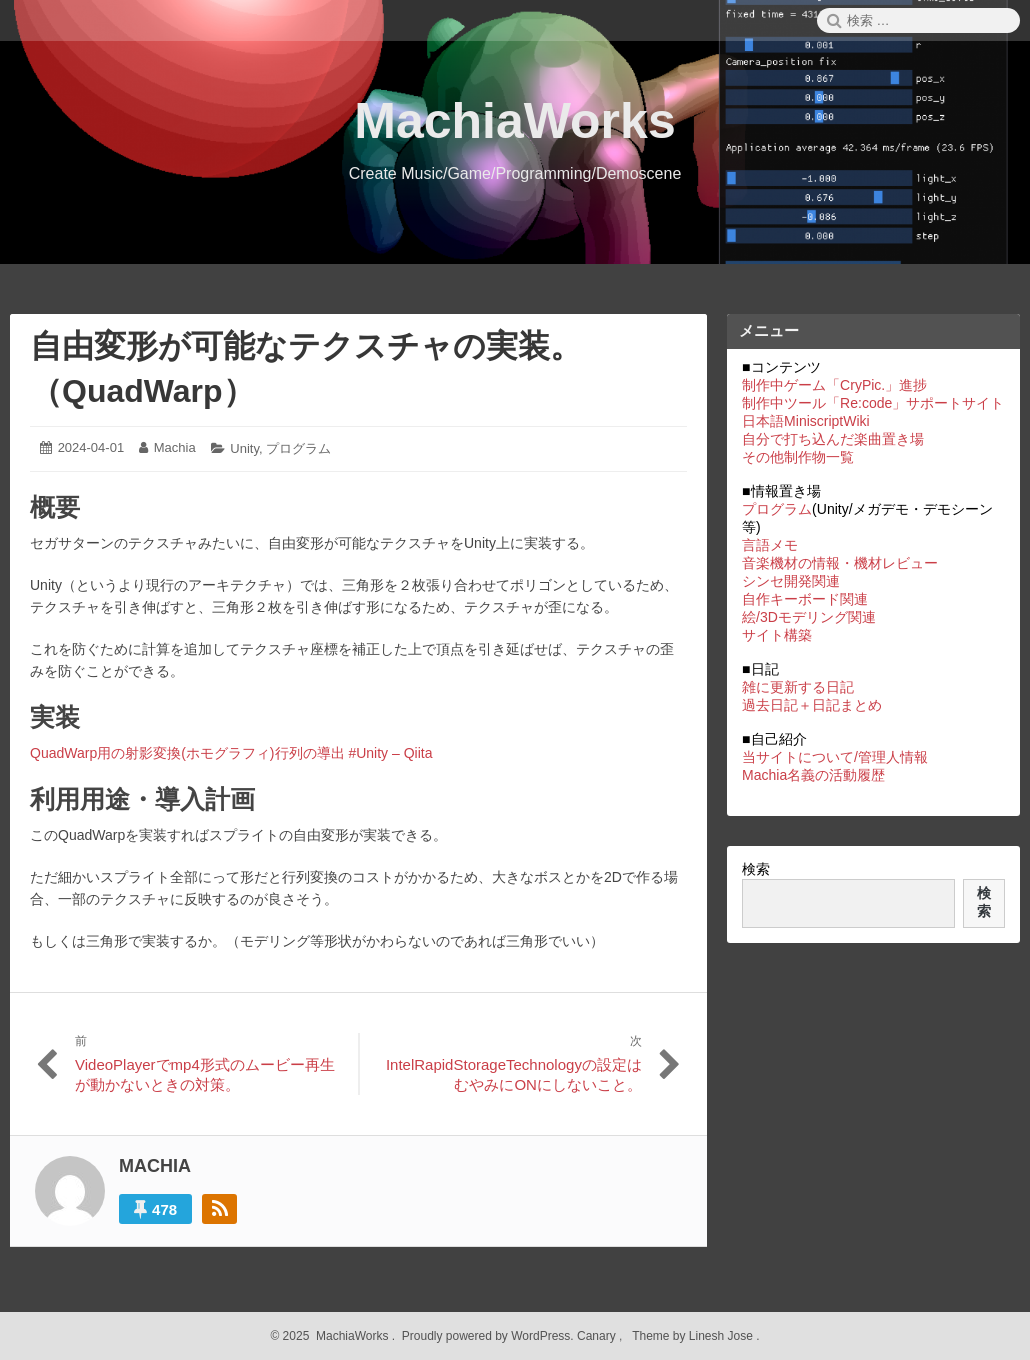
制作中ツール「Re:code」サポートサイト (873, 403)
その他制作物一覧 (798, 457)
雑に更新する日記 (798, 687)
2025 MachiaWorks (334, 1336)
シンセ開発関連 (791, 581)
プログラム (298, 448)
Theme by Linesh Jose (694, 1336)
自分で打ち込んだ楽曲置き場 (833, 439)
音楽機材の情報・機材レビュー (840, 563)
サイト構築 (777, 635)
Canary (598, 1336)
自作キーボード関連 (805, 599)
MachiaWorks (514, 121)
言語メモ (770, 545)
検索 (756, 869)
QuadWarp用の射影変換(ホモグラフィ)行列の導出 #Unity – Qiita (231, 753)
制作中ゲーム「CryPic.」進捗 (834, 385)
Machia (175, 447)
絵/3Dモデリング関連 (809, 617)
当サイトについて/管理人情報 (835, 757)
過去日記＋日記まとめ (812, 705)
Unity (244, 448)
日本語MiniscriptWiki (806, 421)
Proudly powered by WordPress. (487, 1336)
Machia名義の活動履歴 (813, 775)
